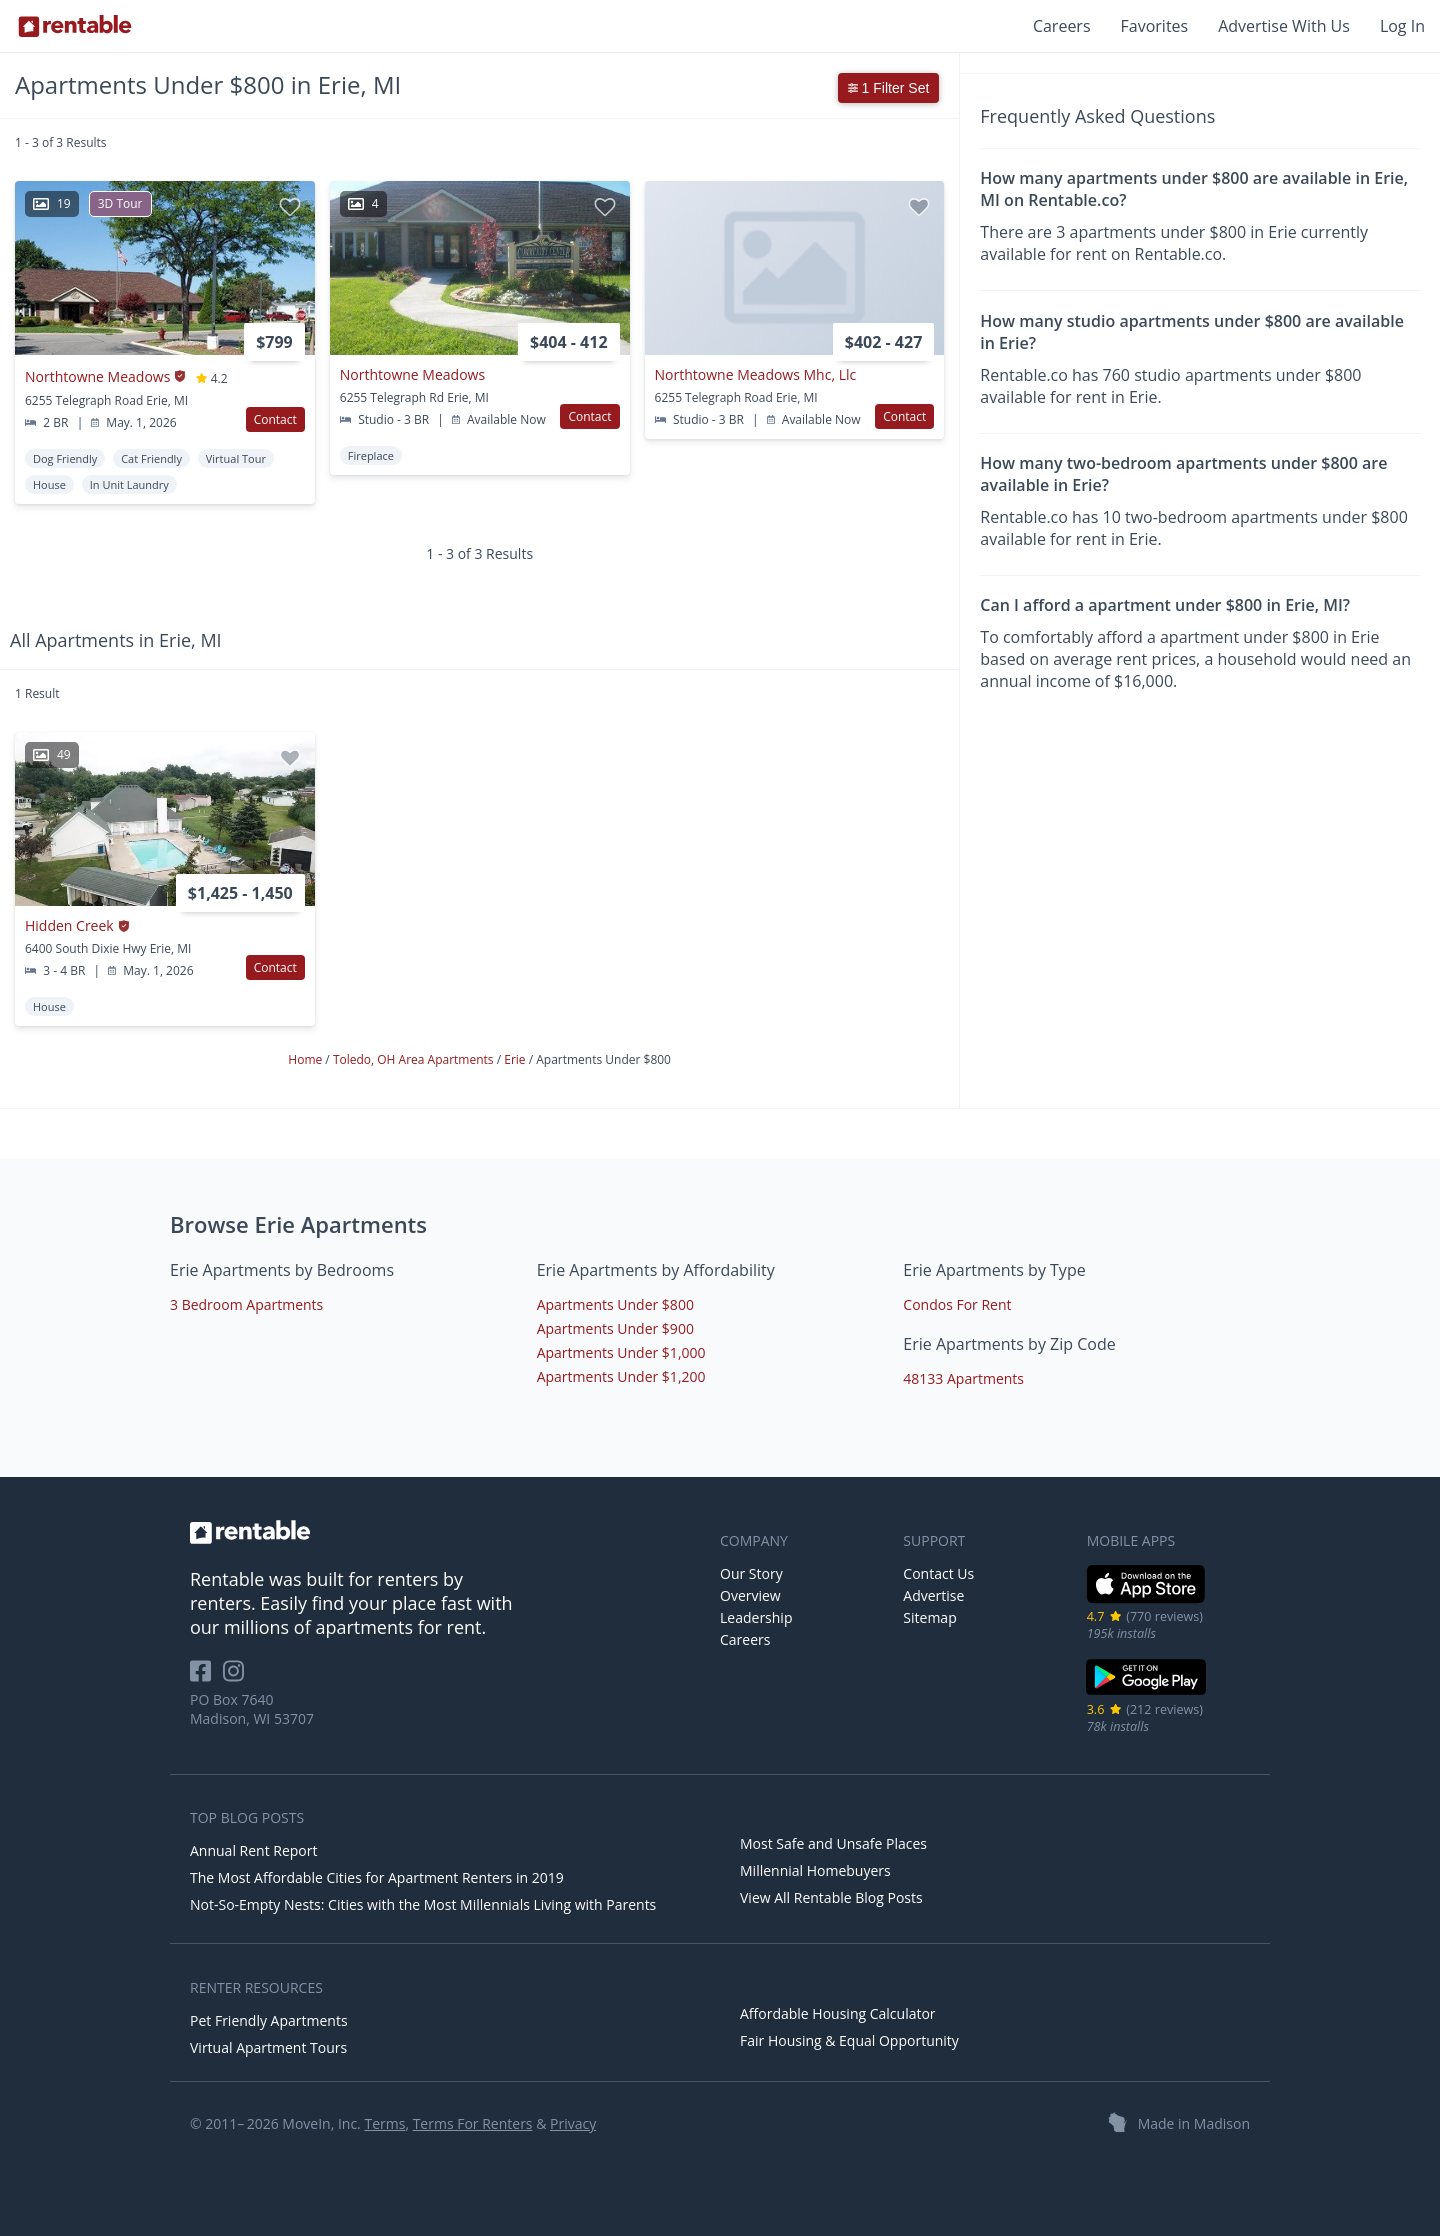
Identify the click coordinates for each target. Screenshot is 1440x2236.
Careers (1062, 26)
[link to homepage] (445, 1532)
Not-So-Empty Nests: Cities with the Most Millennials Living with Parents (423, 1904)
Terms (384, 2123)
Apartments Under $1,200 (621, 1376)
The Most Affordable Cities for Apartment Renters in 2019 (377, 1877)
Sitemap (929, 1617)
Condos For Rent (957, 1304)
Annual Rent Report (253, 1850)
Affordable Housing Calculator (838, 2013)
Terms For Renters (473, 2123)
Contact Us (938, 1573)
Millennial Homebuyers (815, 1870)
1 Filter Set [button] (889, 88)
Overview (750, 1595)
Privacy (573, 2123)
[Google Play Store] (1146, 1692)
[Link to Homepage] (75, 26)
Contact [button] (275, 419)
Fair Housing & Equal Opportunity (849, 2040)
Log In (1402, 26)
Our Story (751, 1573)
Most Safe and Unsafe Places (833, 1843)
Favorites (1155, 26)
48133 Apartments (963, 1378)
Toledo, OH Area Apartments (415, 1059)
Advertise (933, 1595)
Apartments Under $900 (615, 1328)
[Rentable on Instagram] (237, 1677)
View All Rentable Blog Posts (831, 1897)
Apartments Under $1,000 (621, 1352)
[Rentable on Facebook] (206, 1677)
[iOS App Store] (1146, 1599)
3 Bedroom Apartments (246, 1304)
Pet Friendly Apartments (269, 2020)
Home (306, 1059)
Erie (516, 1059)
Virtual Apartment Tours (268, 2047)
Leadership (756, 1617)
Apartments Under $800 (615, 1304)
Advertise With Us (1284, 26)
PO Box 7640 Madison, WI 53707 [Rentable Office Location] (252, 1709)
